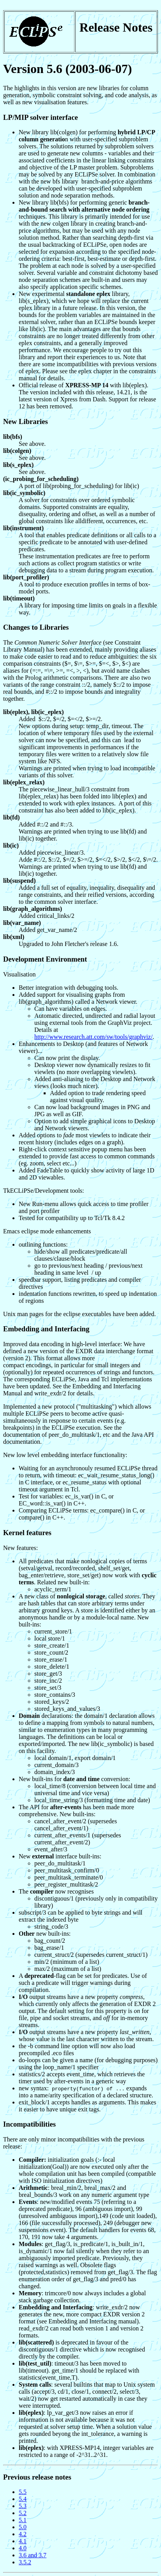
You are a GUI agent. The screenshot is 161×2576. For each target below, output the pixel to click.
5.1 (23, 2520)
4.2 (23, 2534)
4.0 (23, 2548)
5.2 (23, 2513)
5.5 (23, 2492)
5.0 (23, 2527)
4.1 (23, 2541)
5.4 (23, 2499)
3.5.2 (25, 2562)
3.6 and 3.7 (32, 2555)
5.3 (23, 2506)
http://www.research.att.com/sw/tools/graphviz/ (93, 1036)
